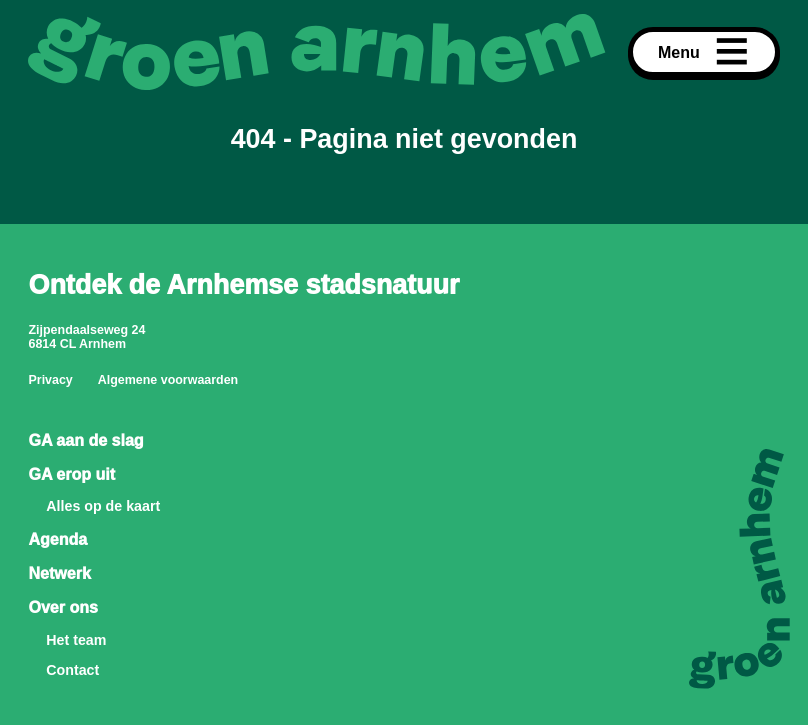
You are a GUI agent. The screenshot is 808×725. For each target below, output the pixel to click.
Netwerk (59, 573)
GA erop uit (71, 474)
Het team (76, 640)
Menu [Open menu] (704, 52)
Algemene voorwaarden (168, 380)
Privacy (50, 380)
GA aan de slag (85, 440)
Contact (72, 670)
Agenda (57, 539)
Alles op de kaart (103, 506)
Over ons (62, 607)
